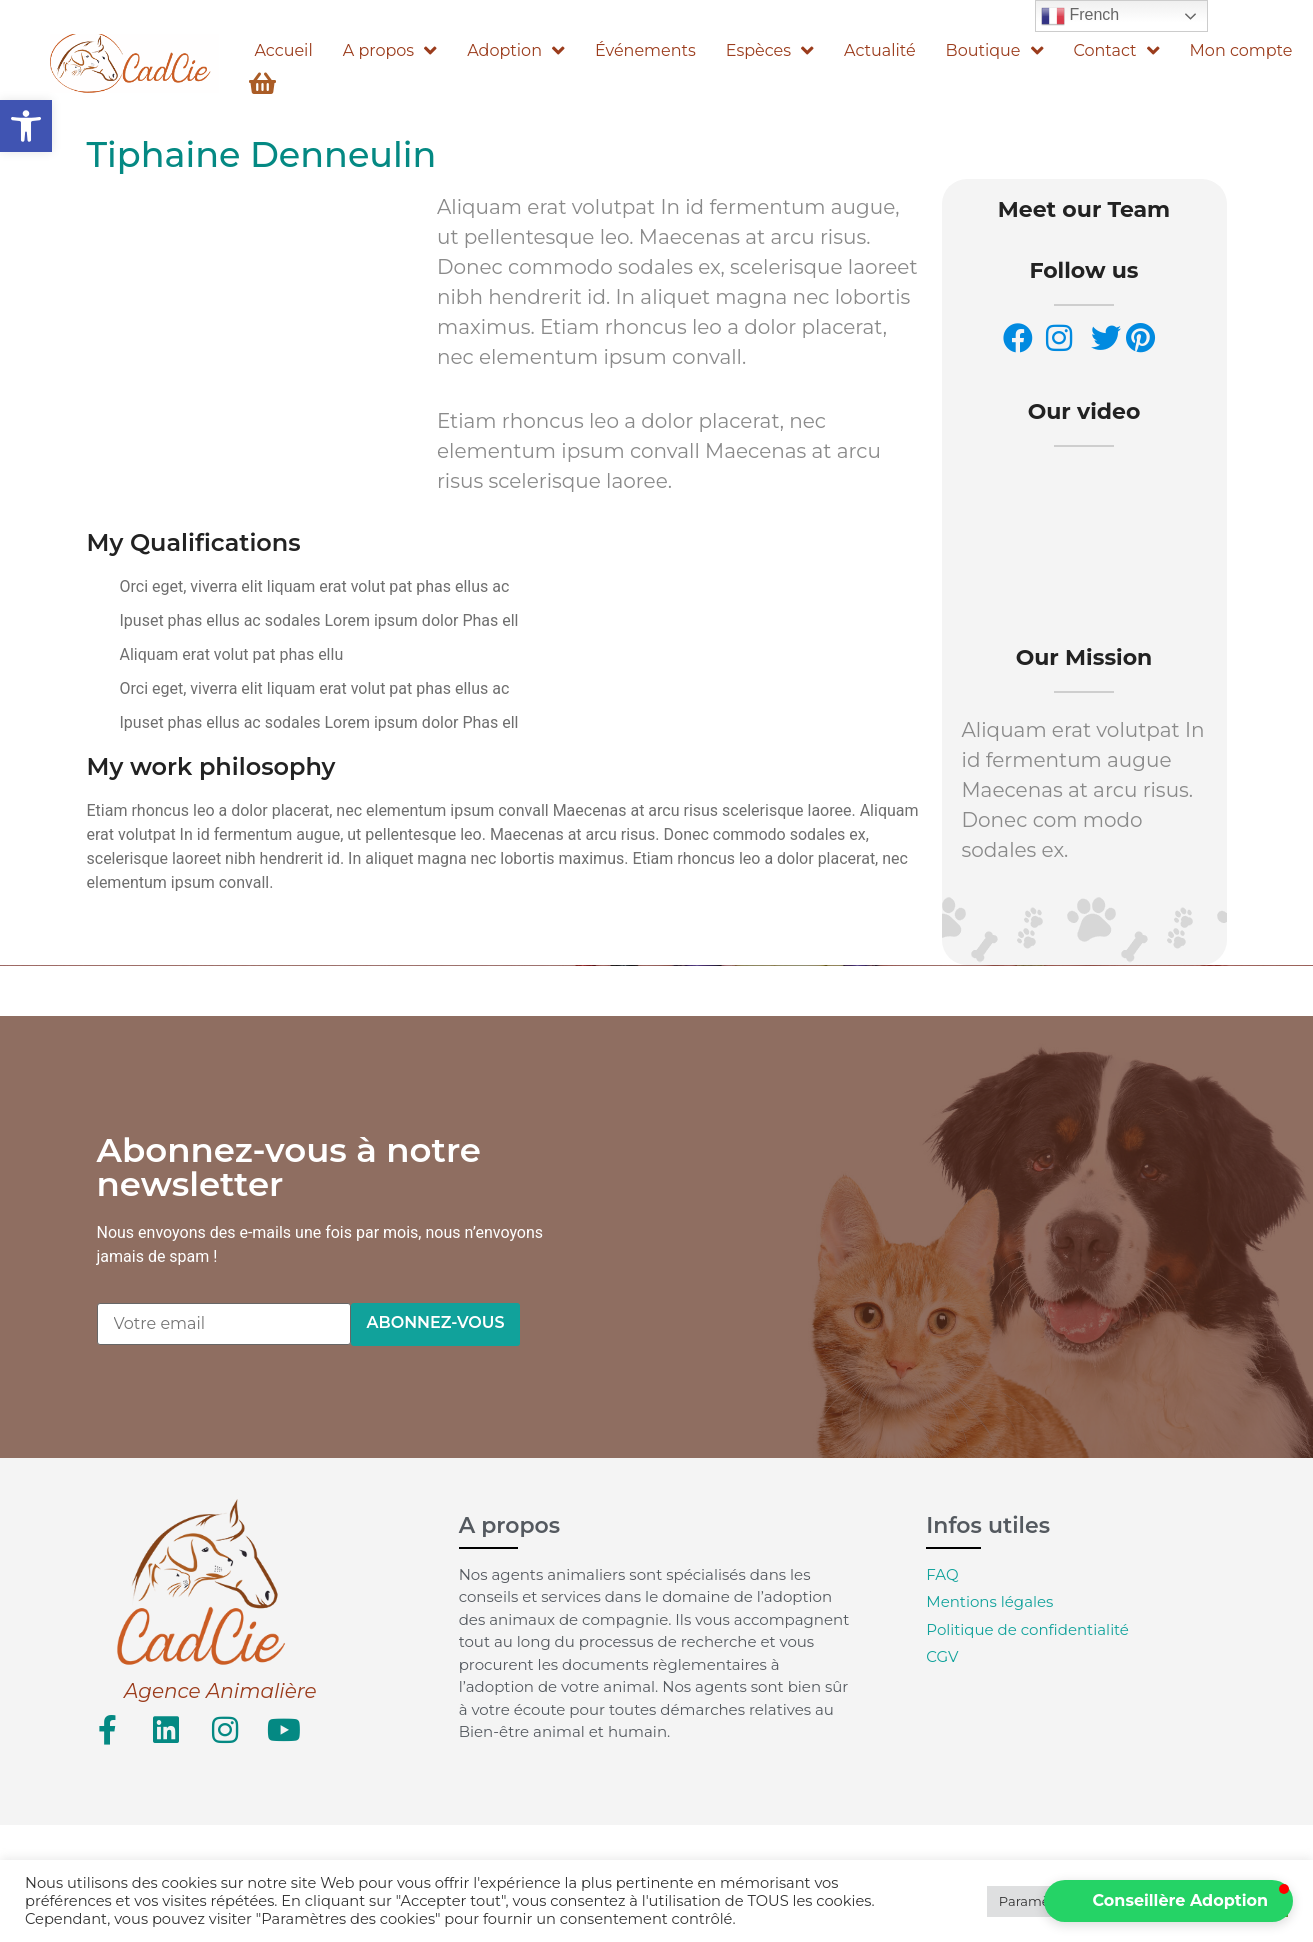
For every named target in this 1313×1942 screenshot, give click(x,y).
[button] (26, 126)
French (1080, 16)
